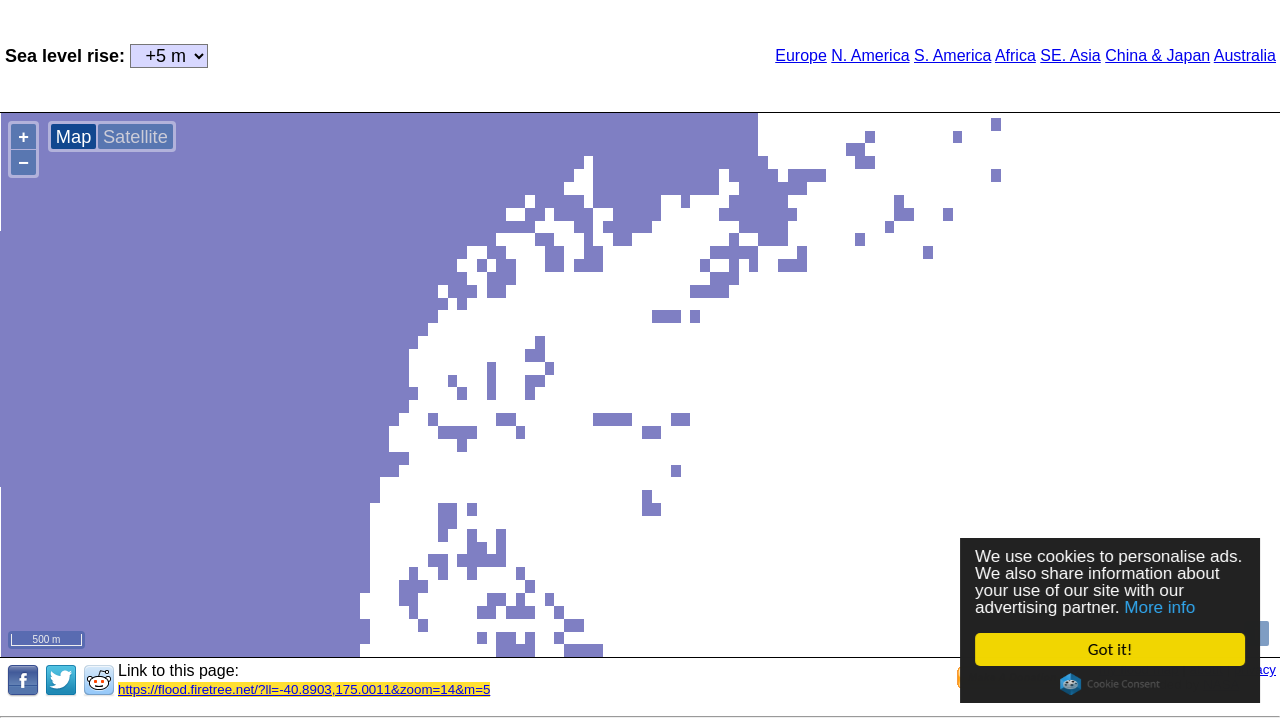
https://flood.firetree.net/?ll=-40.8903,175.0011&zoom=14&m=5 (304, 689)
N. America (870, 55)
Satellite (135, 136)
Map (73, 136)
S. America (952, 55)
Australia (1245, 55)
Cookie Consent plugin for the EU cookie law (1110, 684)
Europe (801, 55)
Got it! (1110, 649)
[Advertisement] (460, 54)
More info (1160, 607)
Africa (1015, 55)
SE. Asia (1070, 55)
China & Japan (1157, 55)
